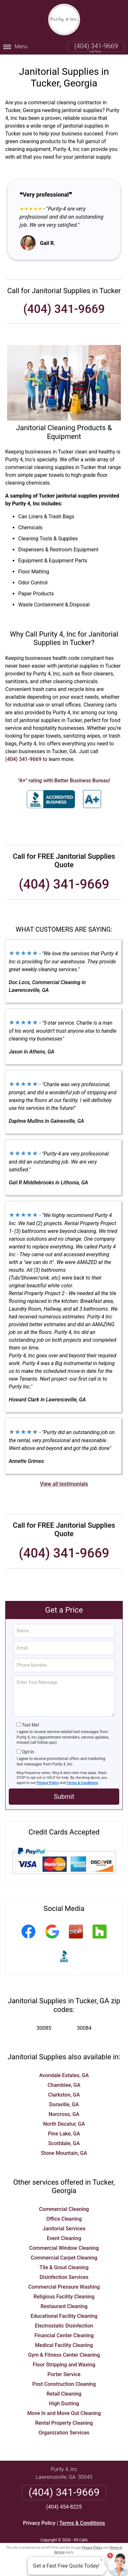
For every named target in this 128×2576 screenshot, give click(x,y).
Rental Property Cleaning (64, 2422)
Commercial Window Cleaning (64, 2247)
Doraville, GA (64, 2103)
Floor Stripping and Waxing (64, 2363)
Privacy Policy (47, 1781)
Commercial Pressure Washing (64, 2286)
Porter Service (64, 2373)
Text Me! (30, 1723)
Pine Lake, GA (64, 2132)
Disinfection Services (64, 2276)
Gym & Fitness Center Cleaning (64, 2354)
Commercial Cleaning (64, 2208)
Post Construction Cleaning (64, 2383)
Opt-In (28, 1750)
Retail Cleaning (63, 2392)
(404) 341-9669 (96, 46)
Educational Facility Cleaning (64, 2315)
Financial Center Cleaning (64, 2334)
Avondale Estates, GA (64, 2074)
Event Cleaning (64, 2237)
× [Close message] (101, 2560)
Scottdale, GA (64, 2142)
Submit (64, 1795)
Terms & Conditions (82, 1781)
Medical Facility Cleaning (64, 2344)
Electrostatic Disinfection (64, 2324)
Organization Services (64, 2431)
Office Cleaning (64, 2217)
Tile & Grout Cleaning (63, 2266)
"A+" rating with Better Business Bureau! (64, 779)
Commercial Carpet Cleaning (64, 2256)
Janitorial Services (64, 2227)
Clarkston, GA (64, 2093)
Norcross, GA (64, 2113)
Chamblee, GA (63, 2084)
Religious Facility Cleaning (64, 2295)
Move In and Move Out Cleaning (64, 2412)
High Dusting (64, 2402)
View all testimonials (64, 1482)
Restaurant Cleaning (64, 2305)
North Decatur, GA (64, 2123)
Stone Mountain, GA (64, 2152)
